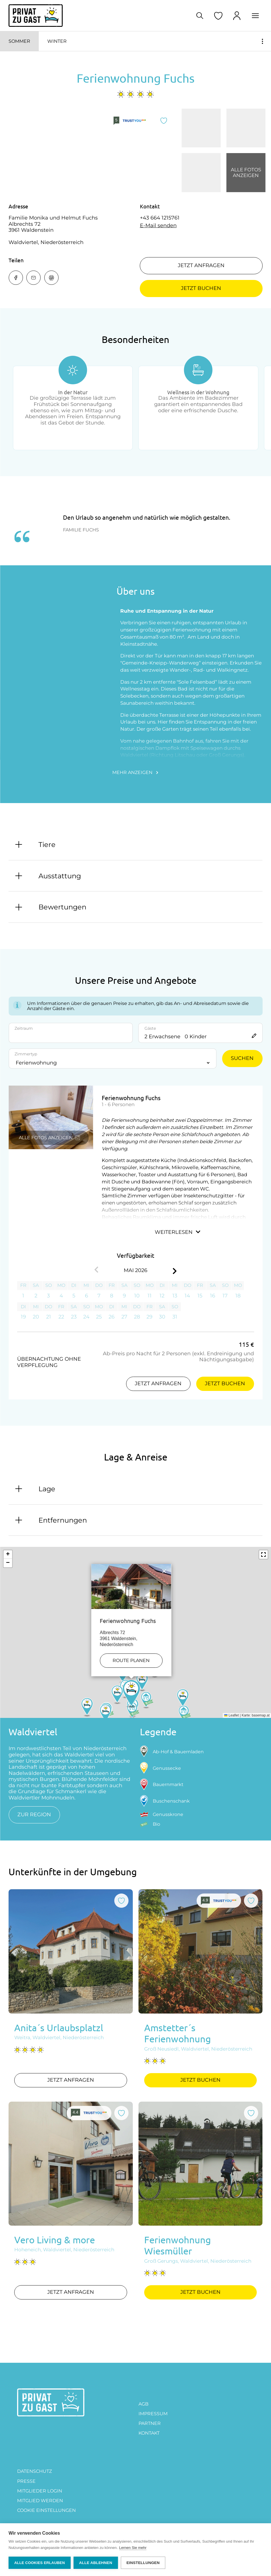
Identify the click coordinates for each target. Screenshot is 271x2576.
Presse (26, 2481)
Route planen (131, 1644)
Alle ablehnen (95, 2563)
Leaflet (231, 1715)
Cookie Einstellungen (46, 2510)
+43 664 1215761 (160, 218)
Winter (57, 41)
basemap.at (261, 1715)
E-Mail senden (158, 226)
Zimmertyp (26, 1054)
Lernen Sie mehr (132, 2547)
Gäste (150, 1028)
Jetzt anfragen (201, 265)
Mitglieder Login (39, 2491)
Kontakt (149, 2433)
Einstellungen (143, 2563)
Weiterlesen (178, 1232)
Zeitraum (24, 1028)
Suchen (242, 1058)
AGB (143, 2404)
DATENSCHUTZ (34, 2471)
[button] (131, 1678)
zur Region (34, 1814)
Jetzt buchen (201, 288)
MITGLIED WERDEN (40, 2500)
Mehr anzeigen (135, 772)
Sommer (19, 41)
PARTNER (149, 2423)
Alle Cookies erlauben (39, 2563)
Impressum (153, 2413)
